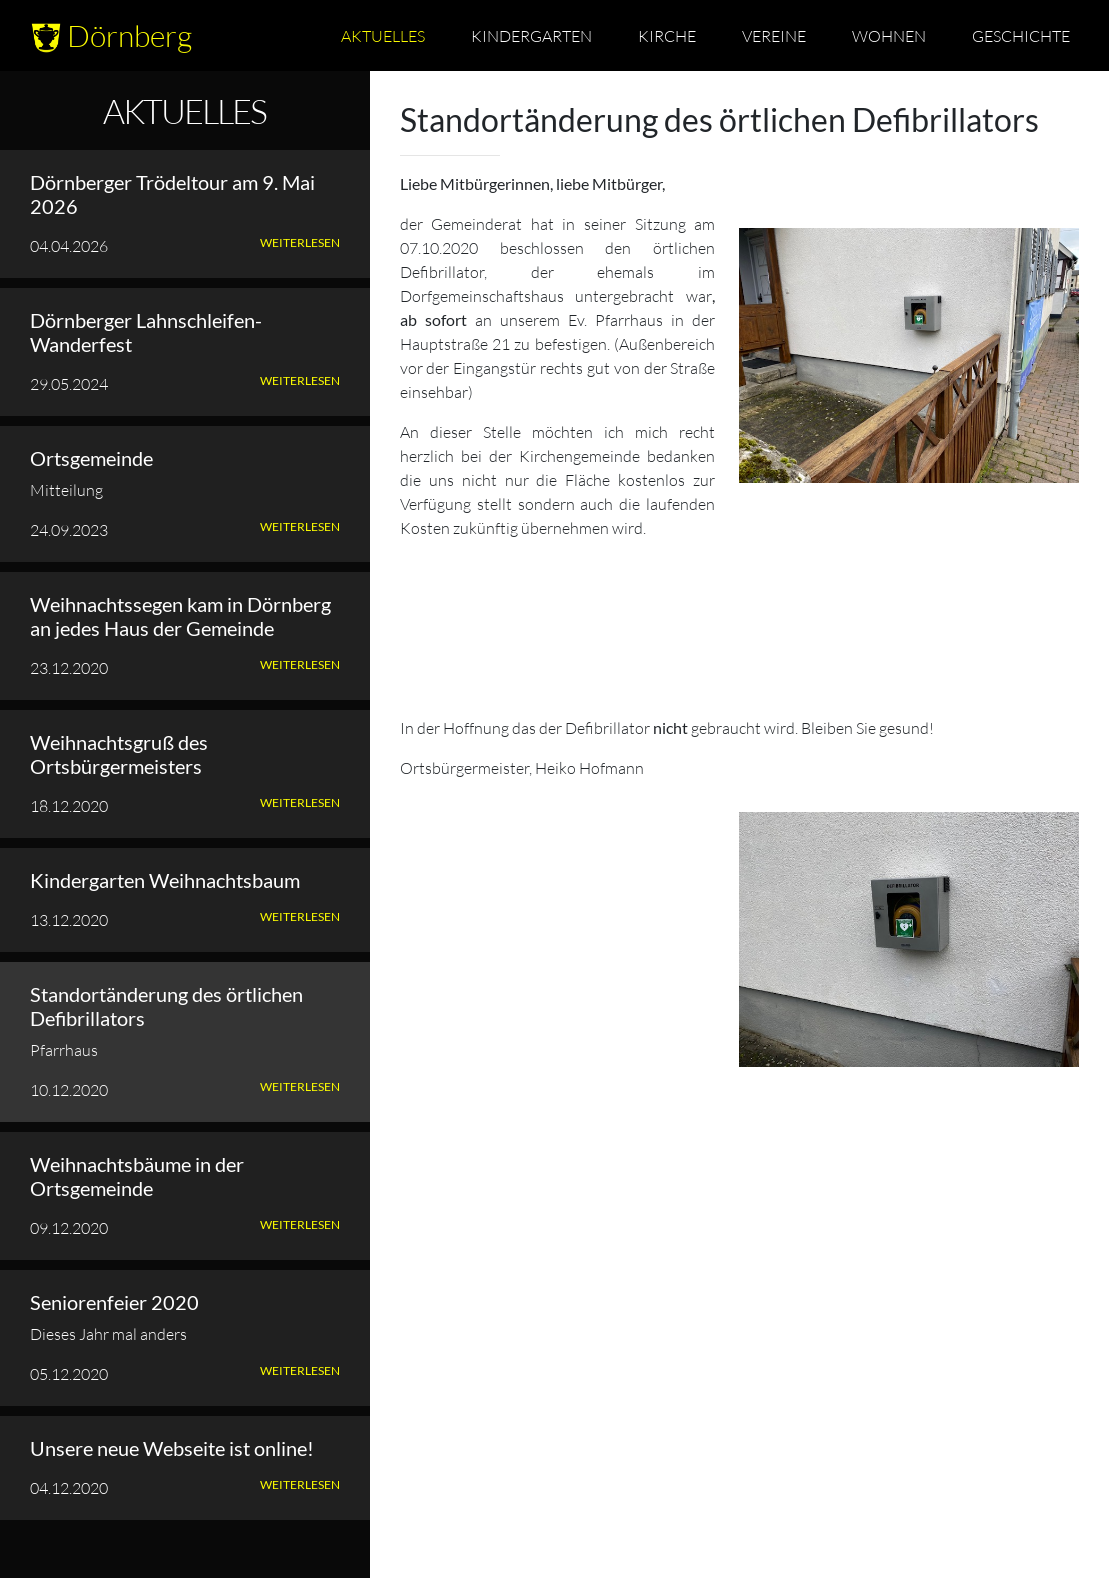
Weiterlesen (300, 242)
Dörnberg (111, 35)
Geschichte (1021, 35)
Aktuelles (383, 35)
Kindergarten (531, 35)
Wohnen (889, 35)
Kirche (667, 35)
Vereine (774, 35)
